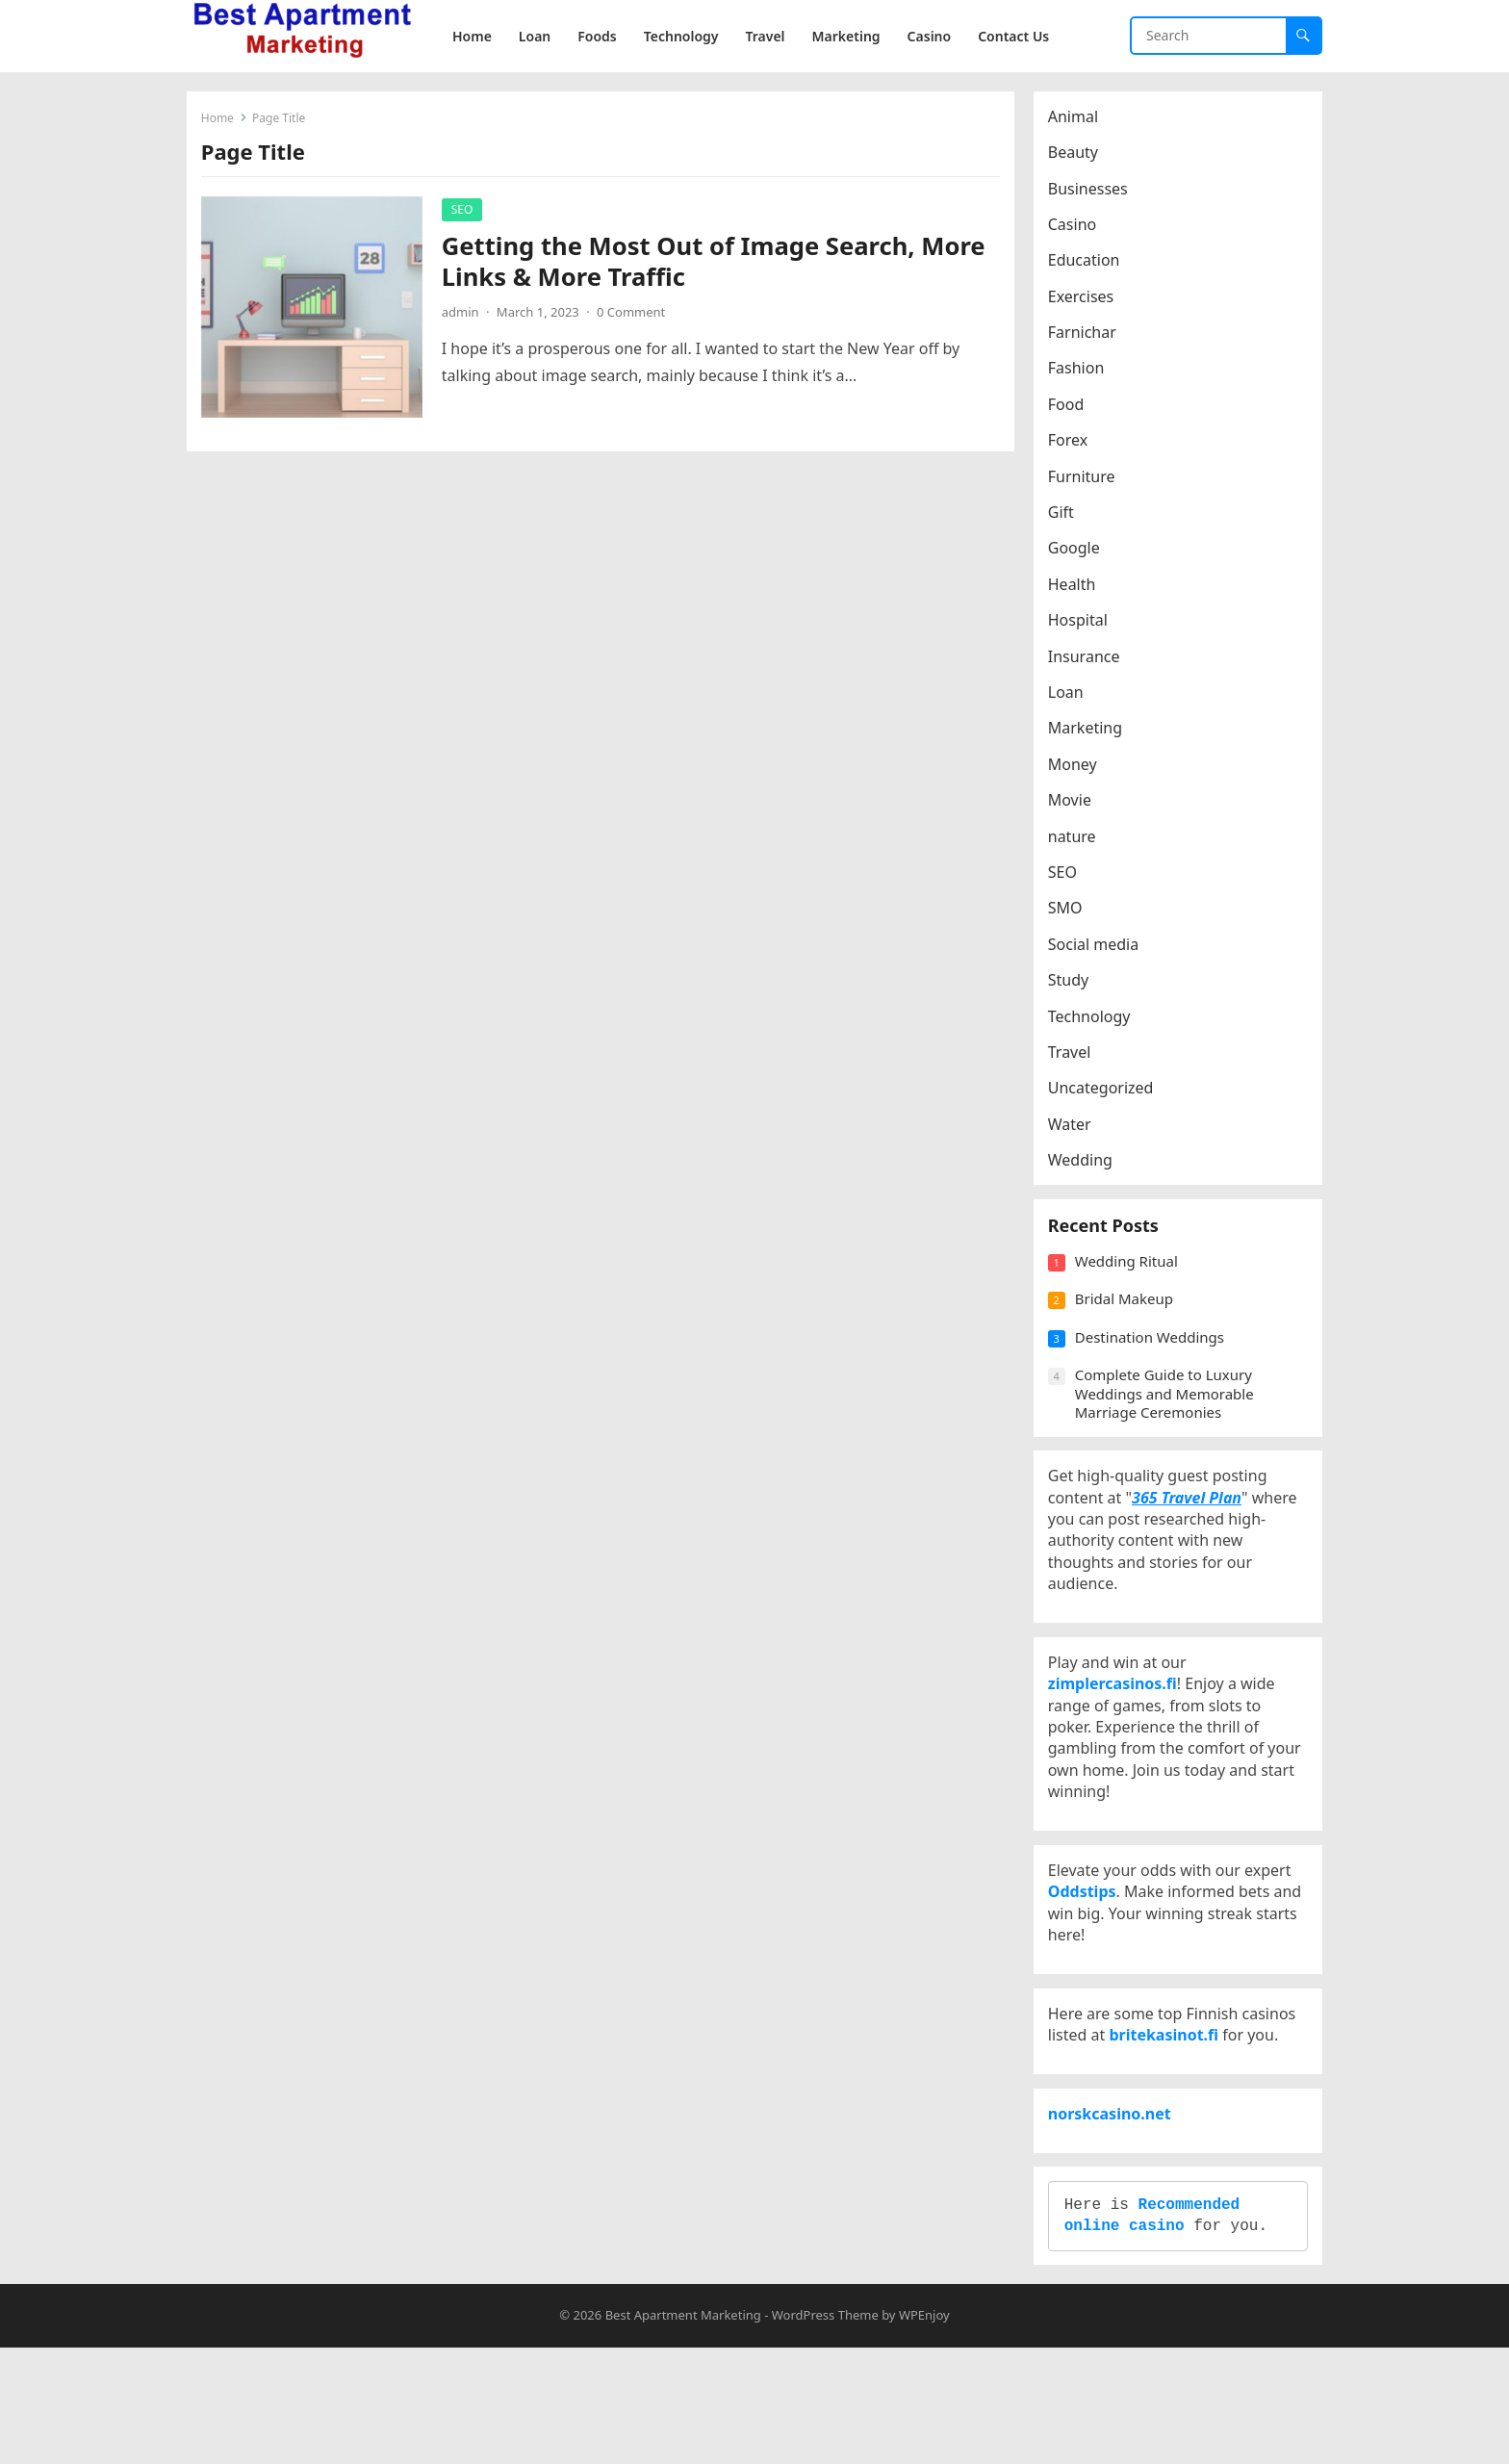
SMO (1070, 913)
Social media (1098, 949)
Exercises (1086, 301)
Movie (1074, 804)
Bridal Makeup (1129, 1318)
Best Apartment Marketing (683, 2431)
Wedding (1085, 1164)
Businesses (1093, 193)
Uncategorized (1106, 1093)
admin (465, 316)
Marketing (1090, 733)
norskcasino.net (1114, 2209)
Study (1073, 984)
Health (1077, 589)
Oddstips (1087, 1956)
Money (1077, 769)
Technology (1094, 1021)
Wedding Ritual (1131, 1281)
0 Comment (635, 316)
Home (222, 123)
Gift (1066, 516)
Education (1089, 265)
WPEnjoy (924, 2431)
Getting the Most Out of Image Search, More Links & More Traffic (718, 266)
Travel (1074, 1056)
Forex (1072, 445)
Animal (1078, 121)
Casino (1077, 229)
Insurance (1089, 661)
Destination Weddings (1154, 1357)
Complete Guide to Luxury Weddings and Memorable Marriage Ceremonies (1169, 1413)
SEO (467, 214)
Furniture (1086, 481)
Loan (1070, 696)
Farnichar (1087, 336)
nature (1077, 841)
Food (1071, 409)
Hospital (1083, 624)
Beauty (1078, 156)
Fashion (1081, 373)
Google (1079, 553)
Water (1074, 1129)
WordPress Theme (825, 2431)
